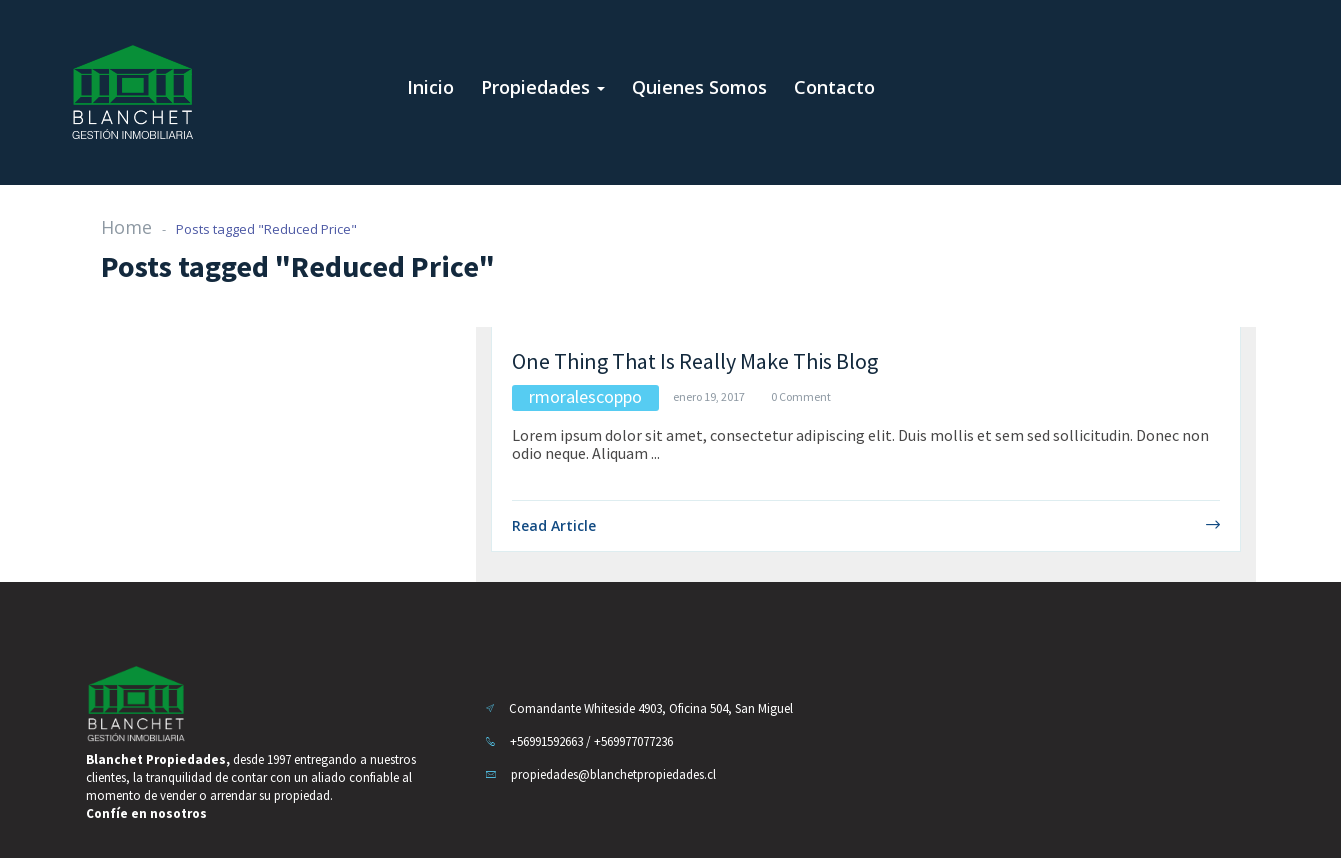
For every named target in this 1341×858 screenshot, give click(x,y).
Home (126, 227)
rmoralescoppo (585, 396)
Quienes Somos (699, 87)
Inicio (430, 87)
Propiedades (543, 87)
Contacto (834, 87)
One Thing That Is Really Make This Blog (695, 361)
